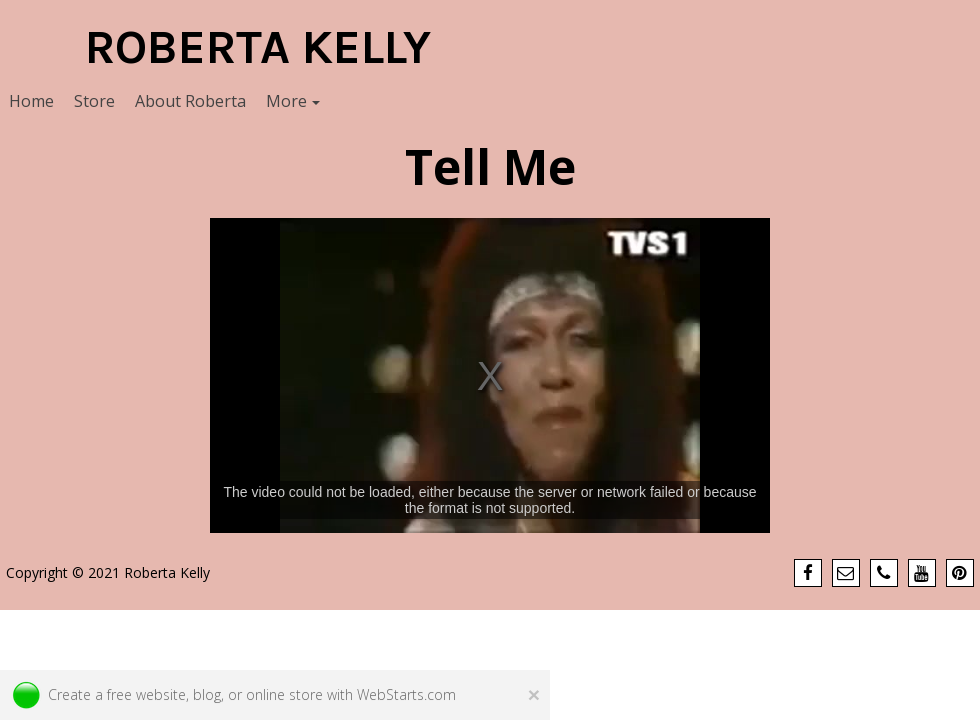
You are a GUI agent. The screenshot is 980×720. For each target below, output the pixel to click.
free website (146, 694)
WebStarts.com (406, 694)
